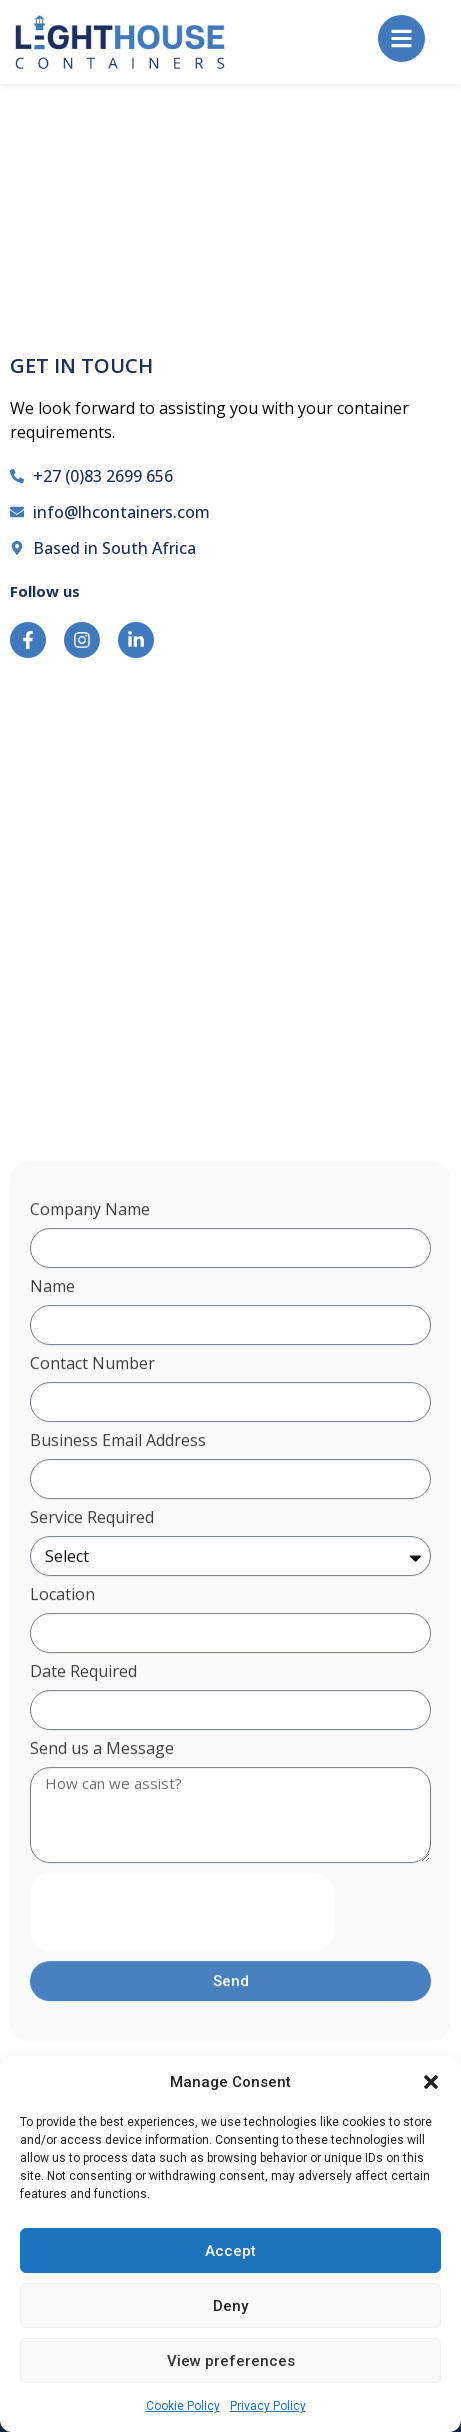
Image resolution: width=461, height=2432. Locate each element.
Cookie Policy (183, 2406)
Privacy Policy (268, 2406)
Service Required (92, 1564)
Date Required (83, 1718)
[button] (431, 2082)
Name (52, 1333)
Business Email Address (118, 1487)
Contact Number (92, 1410)
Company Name (90, 1256)
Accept (230, 2251)
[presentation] (182, 1958)
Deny (230, 2306)
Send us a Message (102, 1795)
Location (62, 1641)
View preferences (231, 2361)
